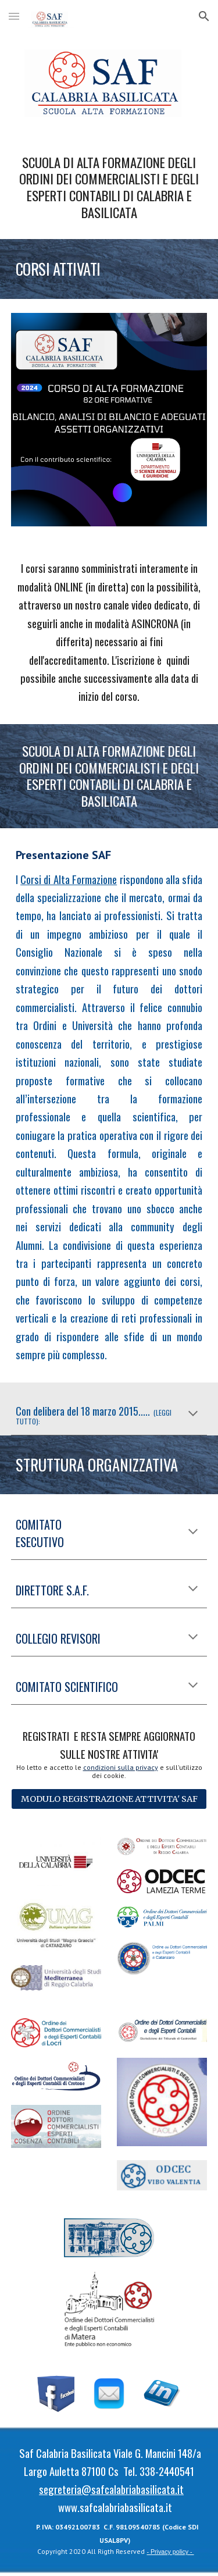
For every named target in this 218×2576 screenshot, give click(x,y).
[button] (14, 16)
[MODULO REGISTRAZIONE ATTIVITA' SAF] (109, 1798)
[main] (109, 187)
